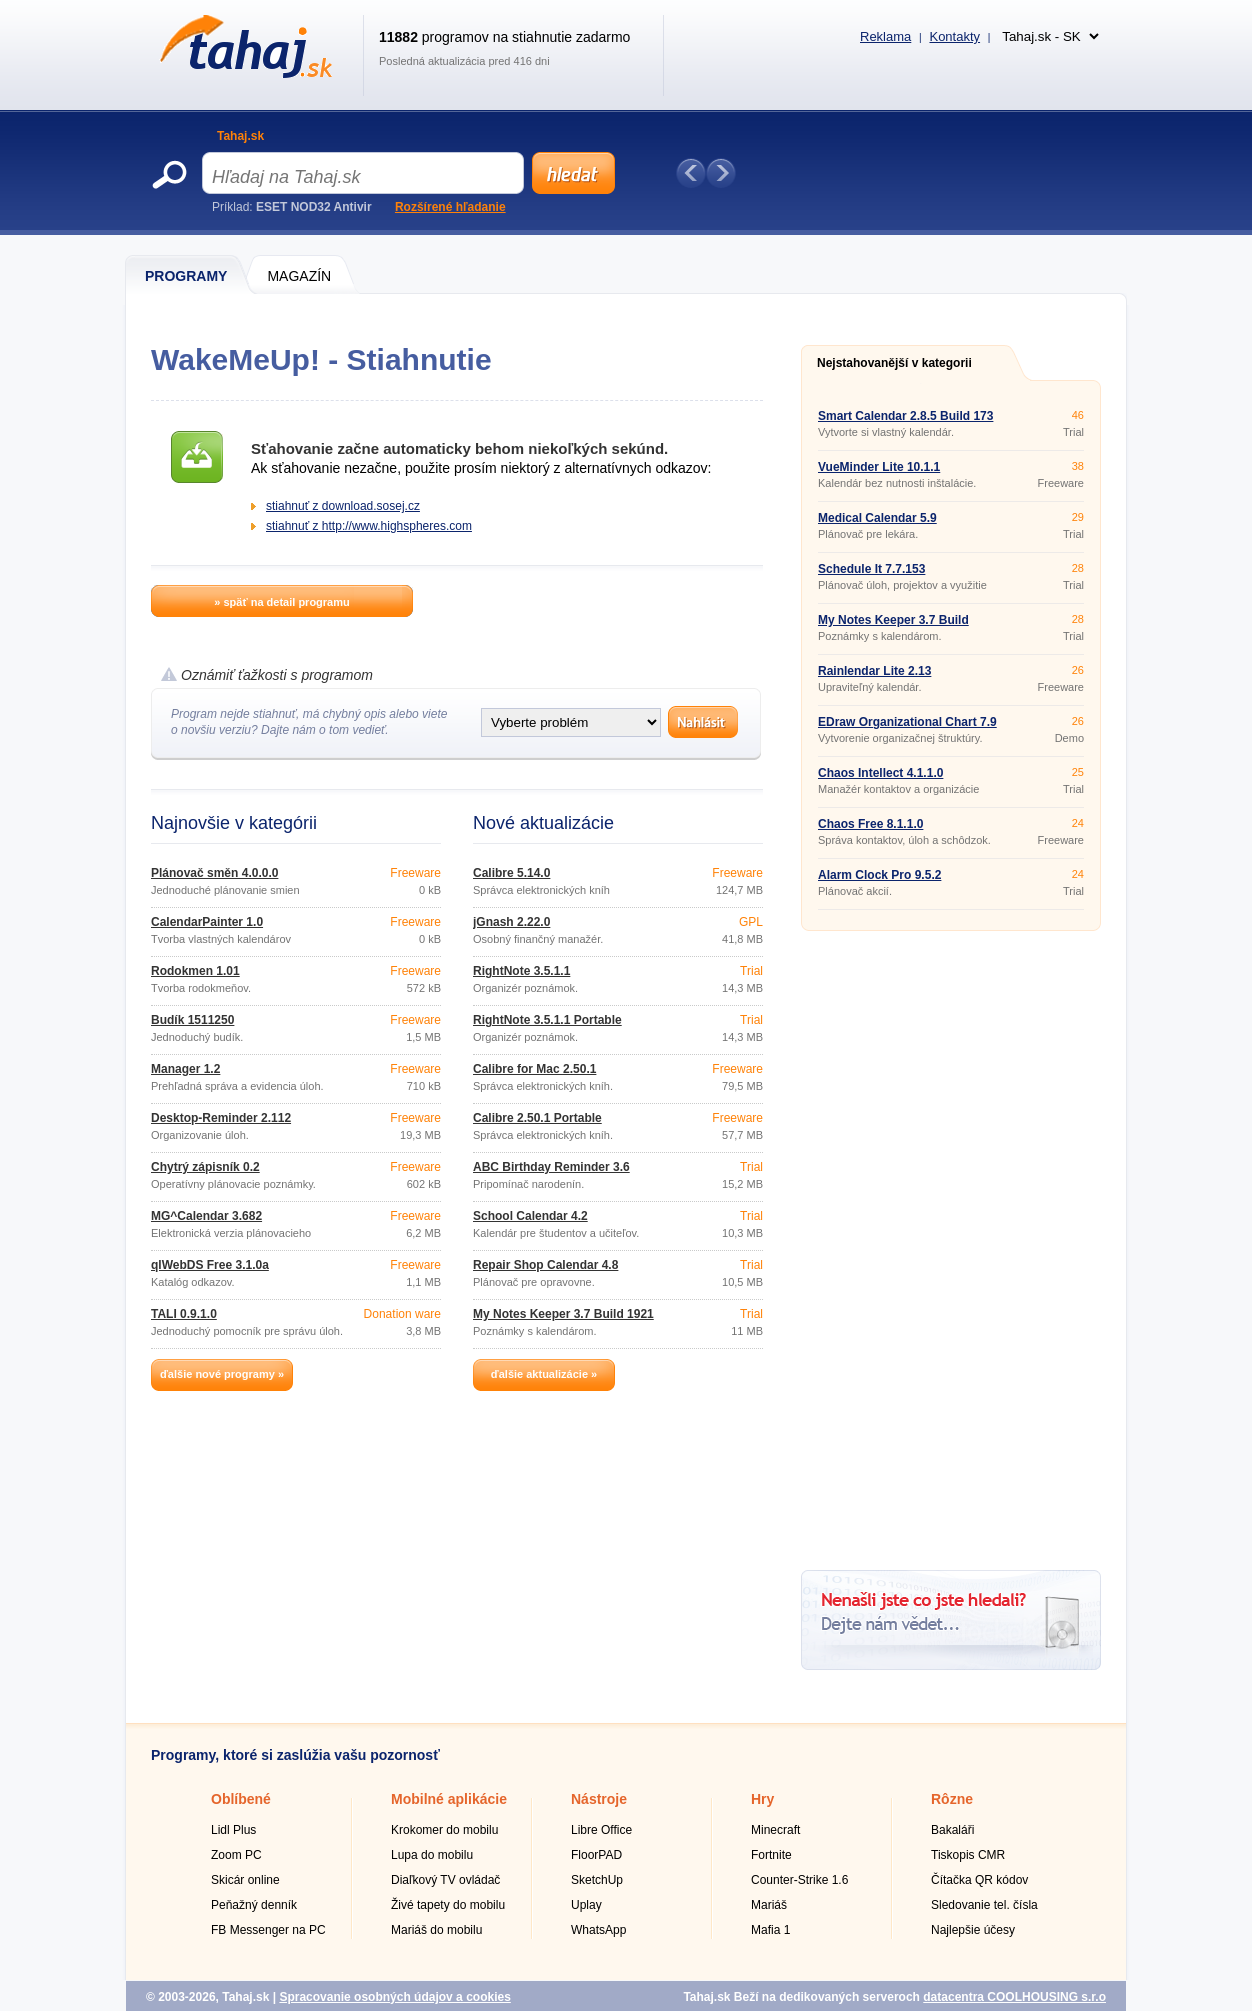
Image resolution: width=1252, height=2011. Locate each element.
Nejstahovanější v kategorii (894, 363)
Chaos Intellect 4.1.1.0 (880, 773)
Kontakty (954, 36)
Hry (762, 1799)
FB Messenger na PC (268, 1930)
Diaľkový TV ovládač (445, 1880)
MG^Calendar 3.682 (206, 1216)
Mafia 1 (770, 1930)
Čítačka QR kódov (979, 1880)
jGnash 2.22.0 (511, 922)
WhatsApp (598, 1930)
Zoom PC (236, 1855)
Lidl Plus (233, 1830)
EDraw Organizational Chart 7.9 (907, 722)
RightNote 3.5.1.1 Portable (547, 1020)
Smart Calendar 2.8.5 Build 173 (905, 416)
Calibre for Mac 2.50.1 (534, 1069)
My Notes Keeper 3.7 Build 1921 (563, 1314)
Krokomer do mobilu (444, 1830)
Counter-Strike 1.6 (799, 1880)
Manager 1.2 (185, 1069)
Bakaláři (952, 1830)
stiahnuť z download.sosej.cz (343, 506)
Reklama (885, 36)
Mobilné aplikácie (449, 1799)
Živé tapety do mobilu (448, 1905)
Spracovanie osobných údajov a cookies (394, 1997)
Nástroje (599, 1799)
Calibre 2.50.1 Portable (537, 1118)
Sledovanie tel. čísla (984, 1905)
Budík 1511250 (192, 1020)
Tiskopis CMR (968, 1855)
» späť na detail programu (281, 602)
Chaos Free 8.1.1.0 (870, 824)
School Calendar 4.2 (530, 1216)
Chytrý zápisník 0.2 (205, 1167)
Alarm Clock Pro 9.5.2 (879, 875)
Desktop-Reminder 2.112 (221, 1118)
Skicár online (245, 1880)
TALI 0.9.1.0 (184, 1314)
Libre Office (601, 1830)
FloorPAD (596, 1855)
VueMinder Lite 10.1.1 (879, 467)
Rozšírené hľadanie (450, 207)
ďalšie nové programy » (222, 1374)
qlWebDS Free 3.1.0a (210, 1265)
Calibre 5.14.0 (511, 873)
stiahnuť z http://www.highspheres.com (369, 526)
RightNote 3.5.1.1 (521, 971)
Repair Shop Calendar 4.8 (545, 1265)
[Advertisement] (951, 1243)
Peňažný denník (254, 1905)
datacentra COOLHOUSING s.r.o (1014, 1997)
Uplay (586, 1905)
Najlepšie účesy (973, 1930)
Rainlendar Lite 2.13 (874, 671)
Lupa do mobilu (432, 1855)
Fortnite (771, 1855)
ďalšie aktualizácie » (544, 1374)
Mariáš (769, 1905)
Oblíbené (241, 1799)
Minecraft (775, 1830)
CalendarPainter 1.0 (207, 922)
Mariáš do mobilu (436, 1930)
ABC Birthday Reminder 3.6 (551, 1167)
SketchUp (597, 1880)
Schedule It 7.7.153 (871, 569)
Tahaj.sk (240, 136)
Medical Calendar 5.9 (877, 518)
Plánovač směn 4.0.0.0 (214, 873)
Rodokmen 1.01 (195, 971)
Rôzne (952, 1799)
